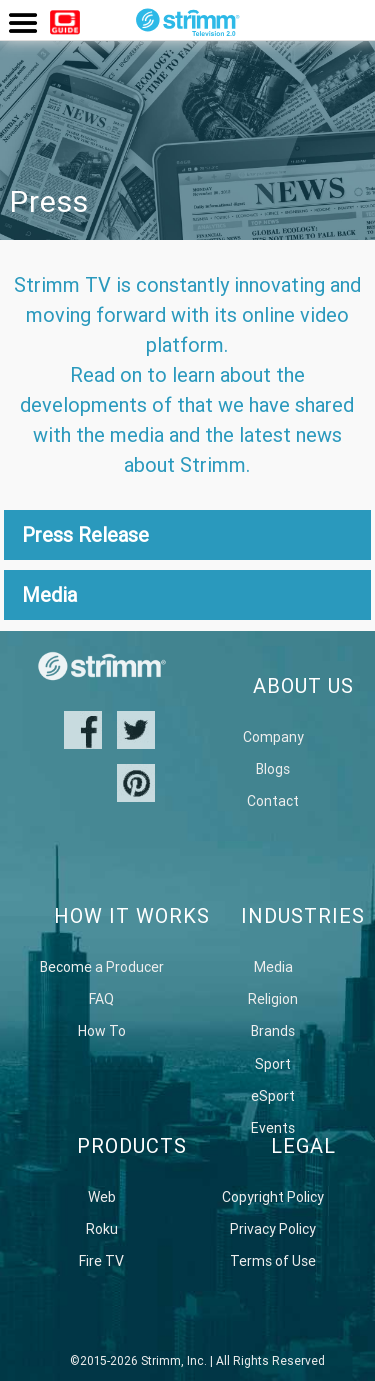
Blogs (273, 769)
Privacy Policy (273, 1229)
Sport (273, 1064)
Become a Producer (102, 967)
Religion (273, 999)
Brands (273, 1031)
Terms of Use (273, 1261)
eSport (273, 1096)
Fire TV (101, 1261)
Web (102, 1197)
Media (273, 967)
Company (273, 737)
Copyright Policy (273, 1197)
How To (102, 1031)
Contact (273, 801)
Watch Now (65, 25)
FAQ (101, 999)
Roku (102, 1229)
